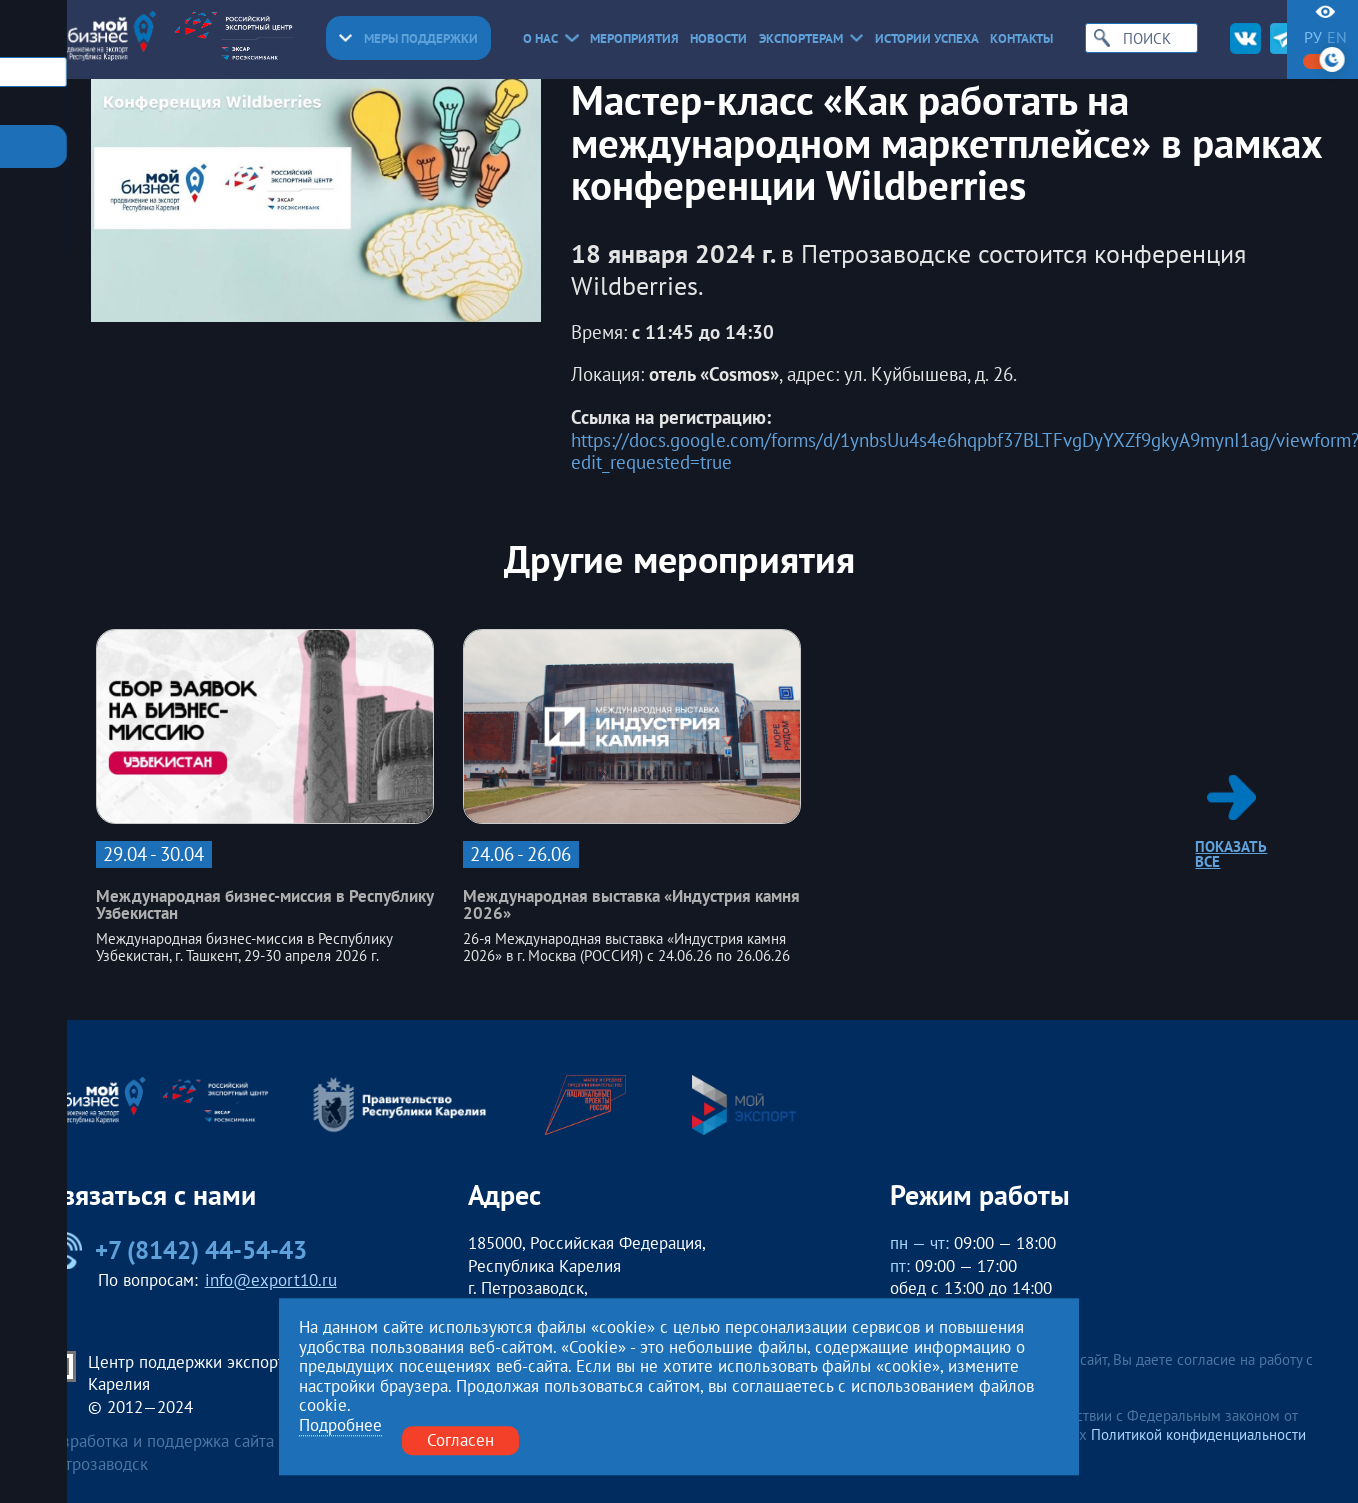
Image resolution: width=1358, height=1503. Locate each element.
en (1337, 37)
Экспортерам (811, 38)
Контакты (1021, 38)
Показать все (1231, 822)
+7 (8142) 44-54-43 (176, 1250)
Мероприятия (634, 38)
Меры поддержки (408, 38)
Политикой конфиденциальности (1198, 1435)
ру (1313, 37)
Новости (718, 38)
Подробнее (340, 1426)
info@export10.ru (271, 1280)
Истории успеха (927, 38)
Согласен (460, 1440)
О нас (551, 38)
